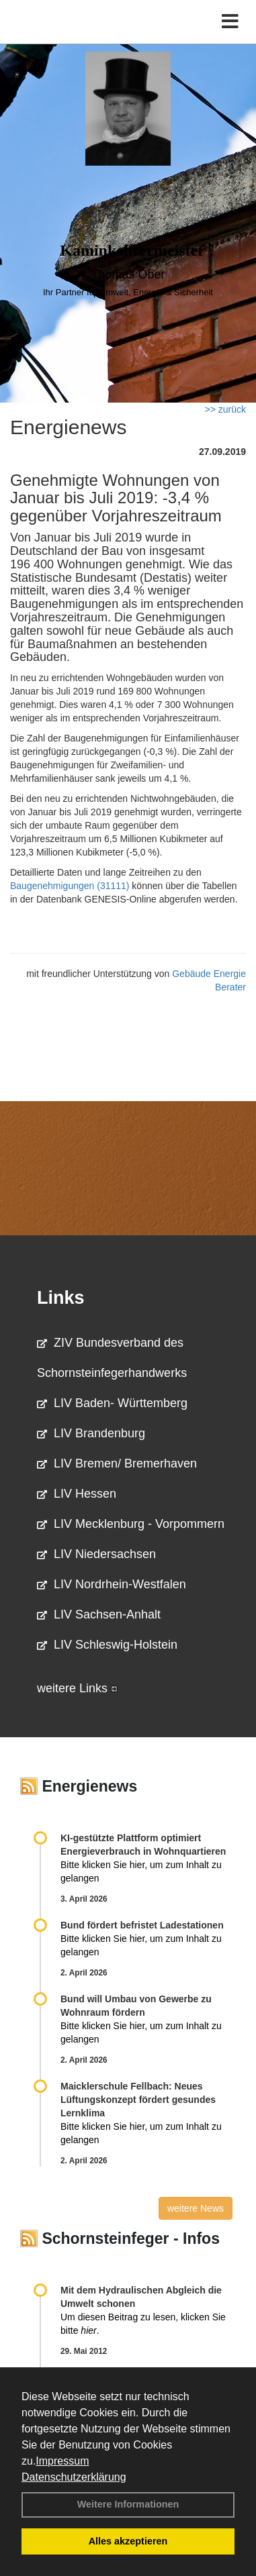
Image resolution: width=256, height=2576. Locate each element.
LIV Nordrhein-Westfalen (111, 1584)
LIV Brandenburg (91, 1433)
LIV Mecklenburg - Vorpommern (130, 1524)
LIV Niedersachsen (96, 1554)
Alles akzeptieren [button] (128, 2541)
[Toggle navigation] (230, 21)
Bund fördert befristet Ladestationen (142, 1925)
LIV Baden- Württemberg (112, 1403)
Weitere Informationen (128, 2504)
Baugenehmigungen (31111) (69, 885)
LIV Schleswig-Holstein (107, 1644)
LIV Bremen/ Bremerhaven (117, 1463)
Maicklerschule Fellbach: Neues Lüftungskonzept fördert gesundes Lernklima (138, 2099)
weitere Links (77, 1688)
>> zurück (225, 409)
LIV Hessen (76, 1493)
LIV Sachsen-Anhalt (99, 1614)
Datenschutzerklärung (74, 2477)
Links (61, 1298)
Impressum (62, 2461)
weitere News (195, 2208)
